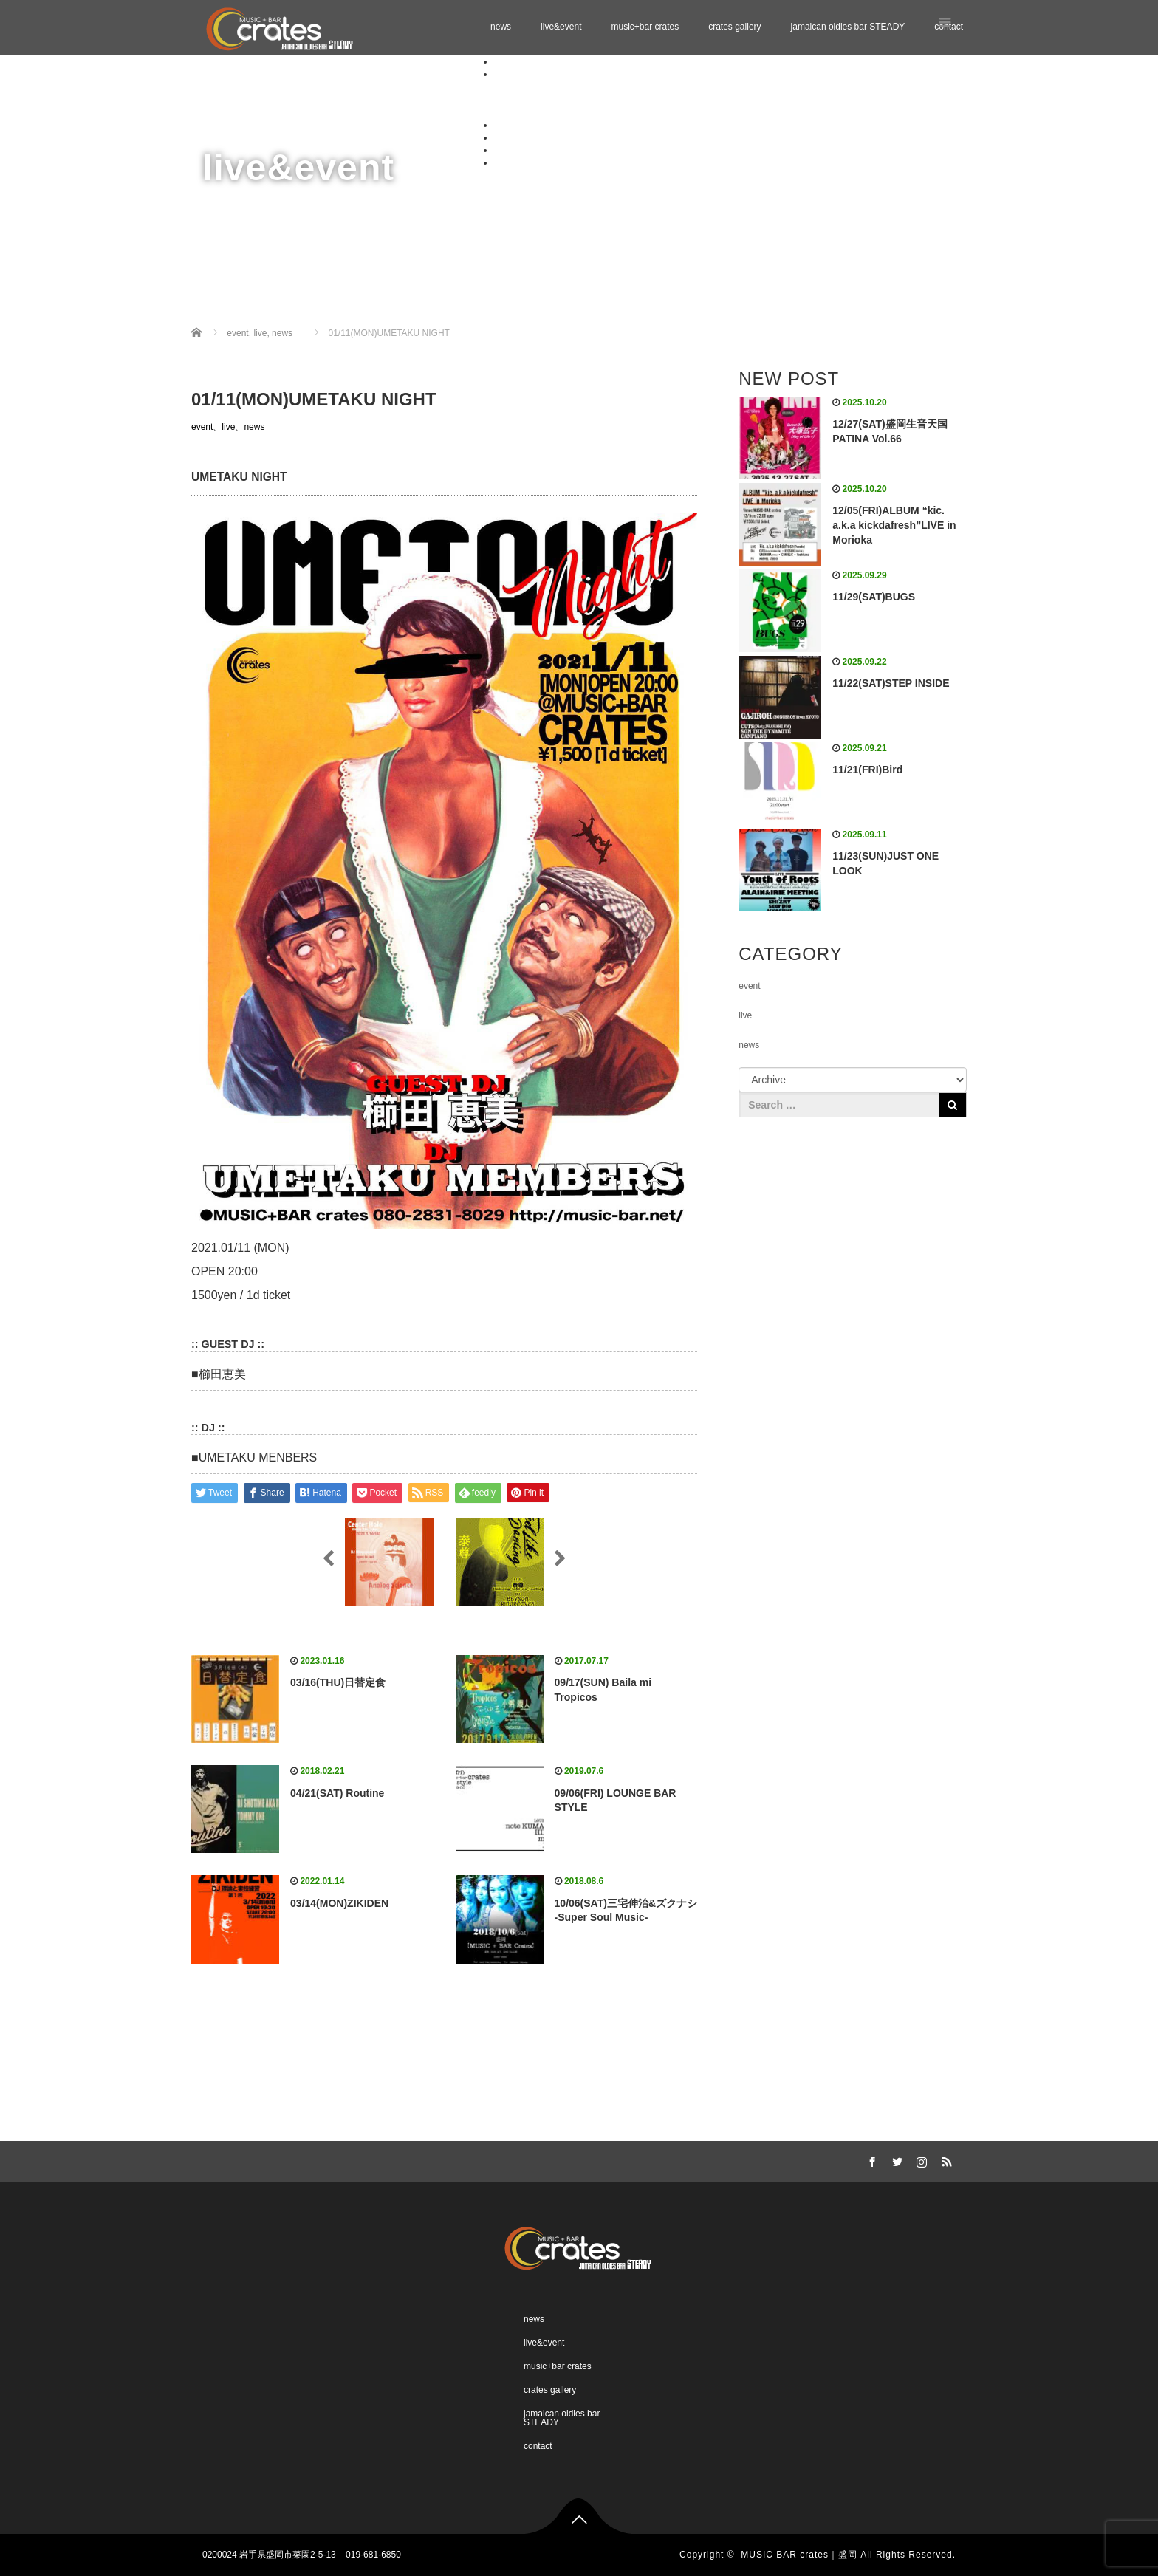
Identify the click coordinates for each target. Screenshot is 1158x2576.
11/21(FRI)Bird (867, 769)
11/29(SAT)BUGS (873, 597)
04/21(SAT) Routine (337, 1793)
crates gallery (734, 26)
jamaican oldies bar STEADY (848, 26)
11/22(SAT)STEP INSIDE (890, 683)
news (500, 26)
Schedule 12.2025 (559, 112)
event (202, 427)
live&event (561, 26)
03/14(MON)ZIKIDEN (339, 1903)
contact (508, 162)
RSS (944, 2159)
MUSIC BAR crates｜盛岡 (799, 2554)
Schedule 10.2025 (559, 86)
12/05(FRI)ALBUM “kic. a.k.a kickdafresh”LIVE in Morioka (894, 525)
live (228, 427)
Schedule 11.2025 (559, 99)
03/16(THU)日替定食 (338, 1682)
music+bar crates (645, 26)
